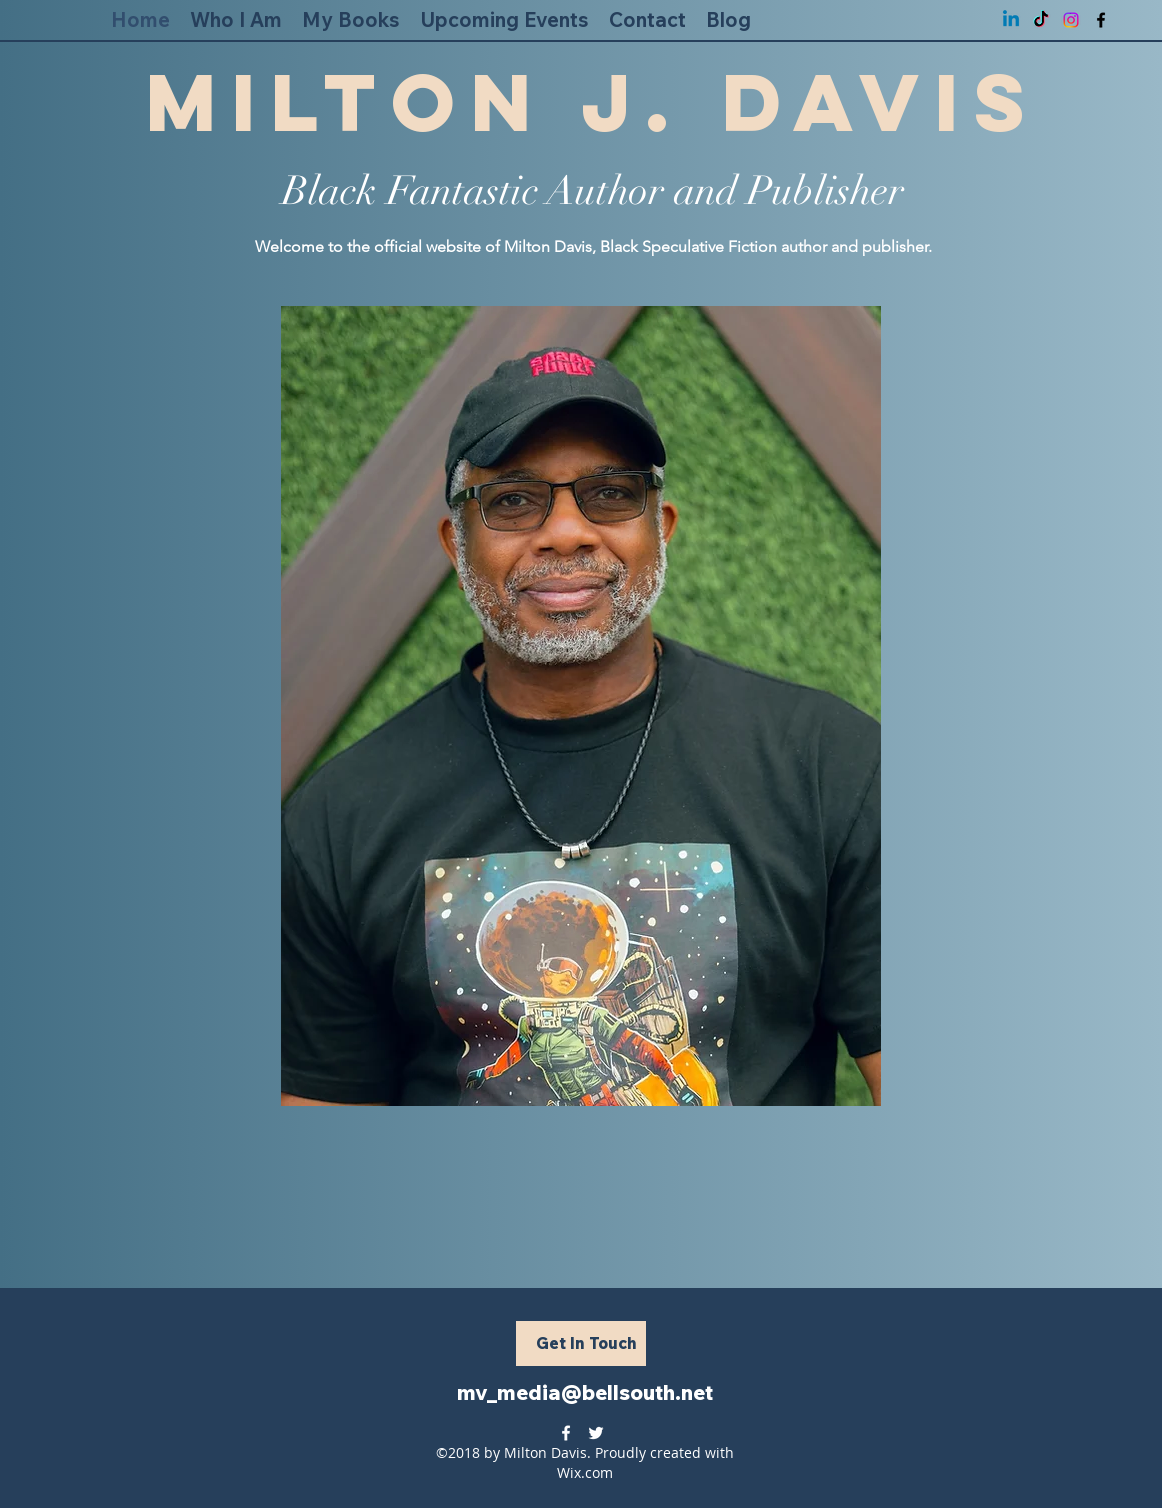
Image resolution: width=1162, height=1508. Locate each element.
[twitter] (596, 1433)
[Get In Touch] (581, 1343)
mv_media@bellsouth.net (585, 1392)
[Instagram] (1071, 20)
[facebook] (1101, 20)
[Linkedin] (1011, 20)
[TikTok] (1041, 20)
